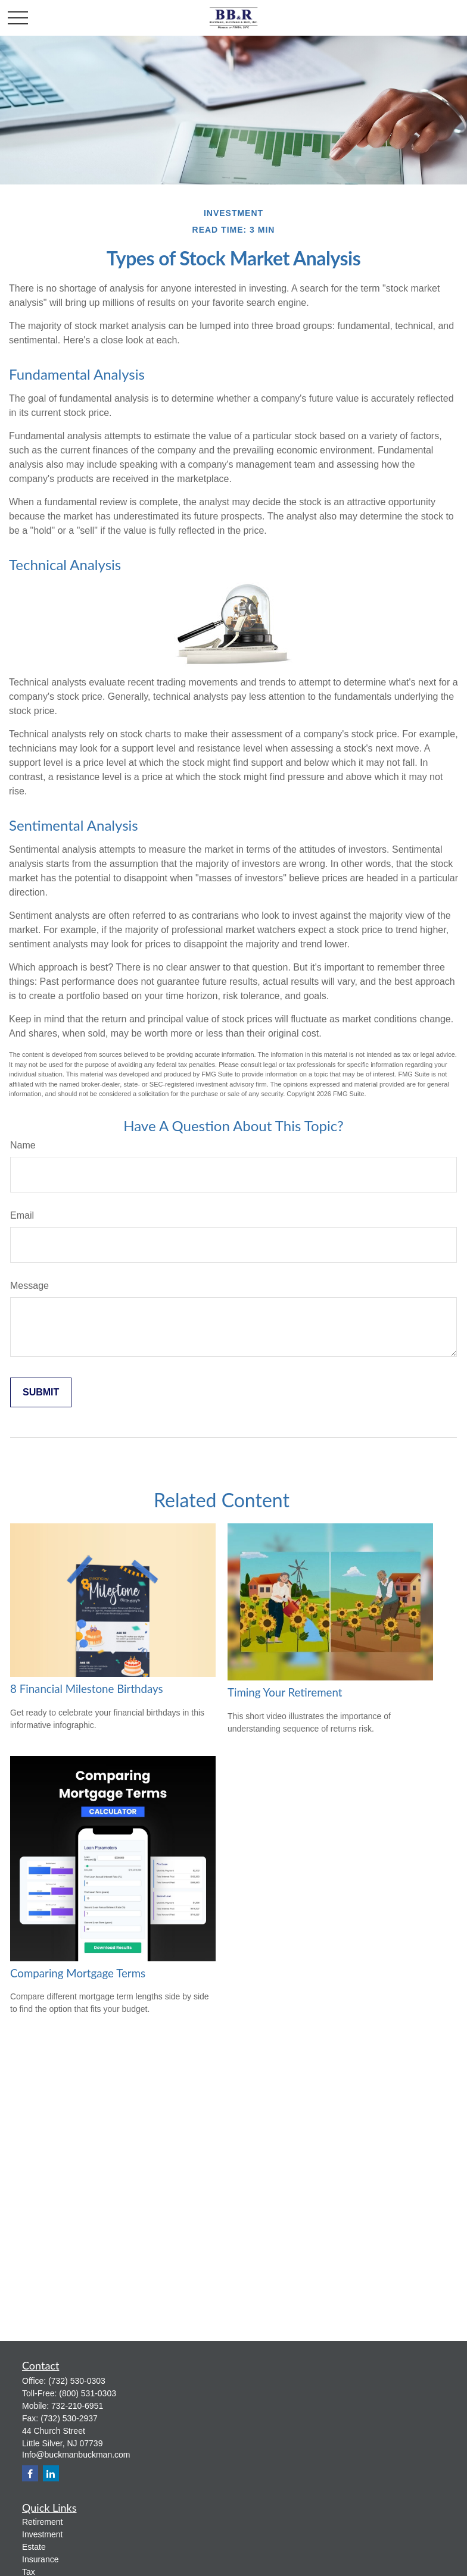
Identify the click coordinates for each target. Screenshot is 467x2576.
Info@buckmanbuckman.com (76, 2454)
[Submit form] (40, 1392)
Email (22, 1215)
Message (29, 1286)
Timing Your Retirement (285, 1692)
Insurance (40, 2559)
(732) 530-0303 (76, 2381)
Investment (42, 2534)
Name (23, 1145)
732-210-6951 (77, 2406)
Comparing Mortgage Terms (77, 1973)
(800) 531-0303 (87, 2393)
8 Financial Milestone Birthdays (86, 1688)
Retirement (42, 2522)
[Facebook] (30, 2473)
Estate (34, 2547)
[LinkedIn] (51, 2473)
